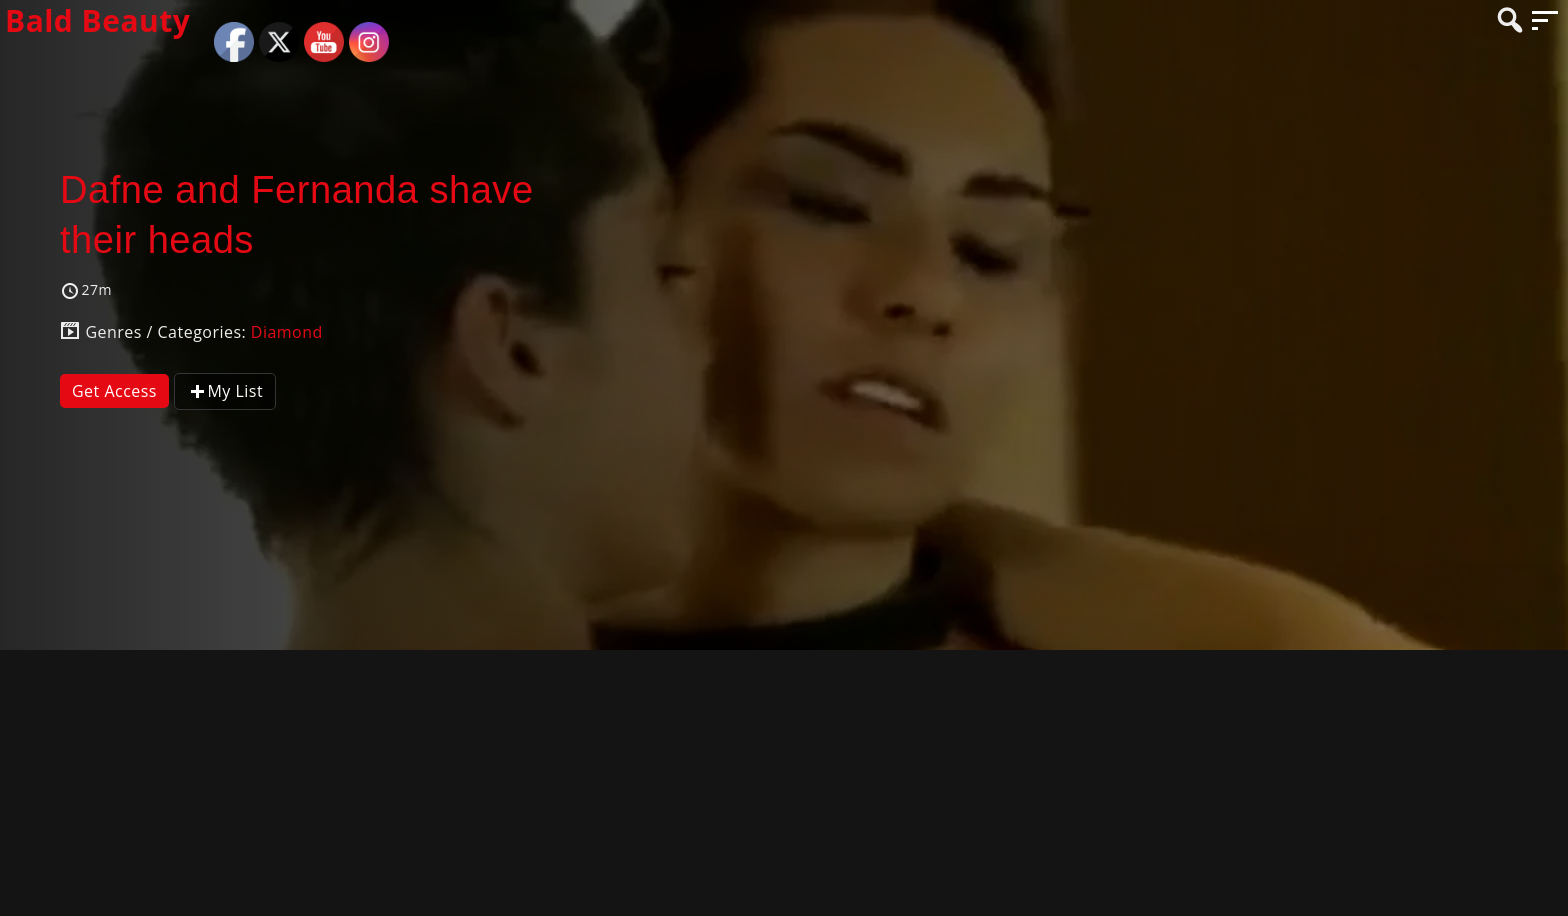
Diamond (287, 332)
